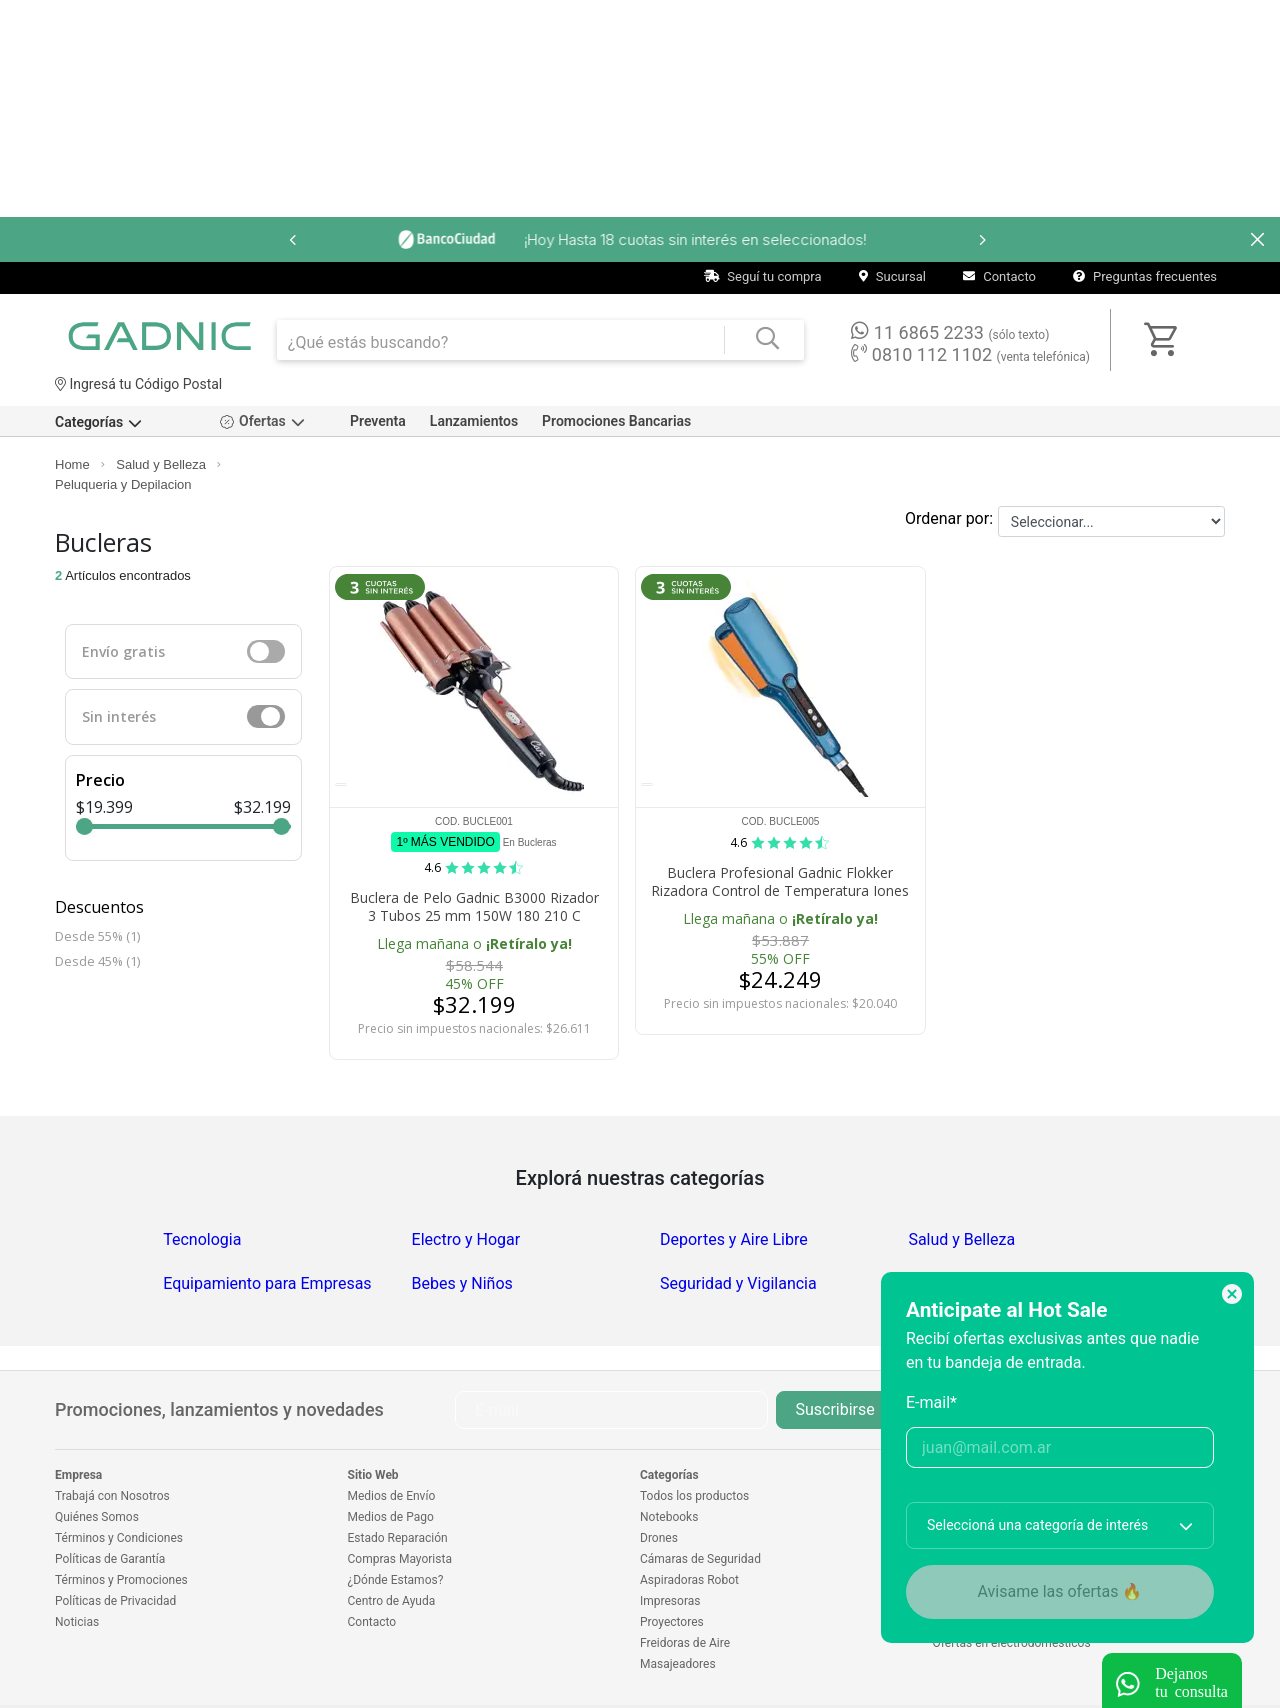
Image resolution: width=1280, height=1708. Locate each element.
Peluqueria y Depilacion (123, 484)
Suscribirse (834, 1409)
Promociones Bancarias (616, 421)
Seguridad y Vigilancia (738, 1283)
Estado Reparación (398, 1538)
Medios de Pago (391, 1517)
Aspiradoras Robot (689, 1580)
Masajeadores (678, 1664)
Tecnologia (202, 1239)
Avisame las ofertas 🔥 (1060, 1591)
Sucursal (892, 276)
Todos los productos (694, 1496)
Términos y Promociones (121, 1580)
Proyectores (672, 1622)
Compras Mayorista (400, 1559)
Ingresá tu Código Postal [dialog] (138, 384)
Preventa (378, 421)
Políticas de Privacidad (115, 1601)
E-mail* (931, 1402)
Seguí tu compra (763, 276)
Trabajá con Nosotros (112, 1496)
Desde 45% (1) (97, 961)
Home (72, 464)
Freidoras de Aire (685, 1643)
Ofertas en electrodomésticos (1012, 1643)
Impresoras (670, 1601)
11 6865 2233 (950, 331)
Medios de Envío (392, 1496)
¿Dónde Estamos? (396, 1580)
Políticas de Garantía (110, 1559)
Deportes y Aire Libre (734, 1239)
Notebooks (669, 1517)
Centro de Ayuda (392, 1601)
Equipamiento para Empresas (267, 1283)
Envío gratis (123, 651)
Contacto (999, 276)
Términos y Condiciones (119, 1538)
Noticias (77, 1622)
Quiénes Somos (97, 1517)
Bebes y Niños (462, 1283)
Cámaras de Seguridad (700, 1559)
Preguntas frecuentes (1145, 276)
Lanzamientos (474, 421)
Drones (659, 1538)
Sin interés (119, 716)
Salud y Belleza (161, 464)
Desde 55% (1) (97, 936)
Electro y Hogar (466, 1239)
